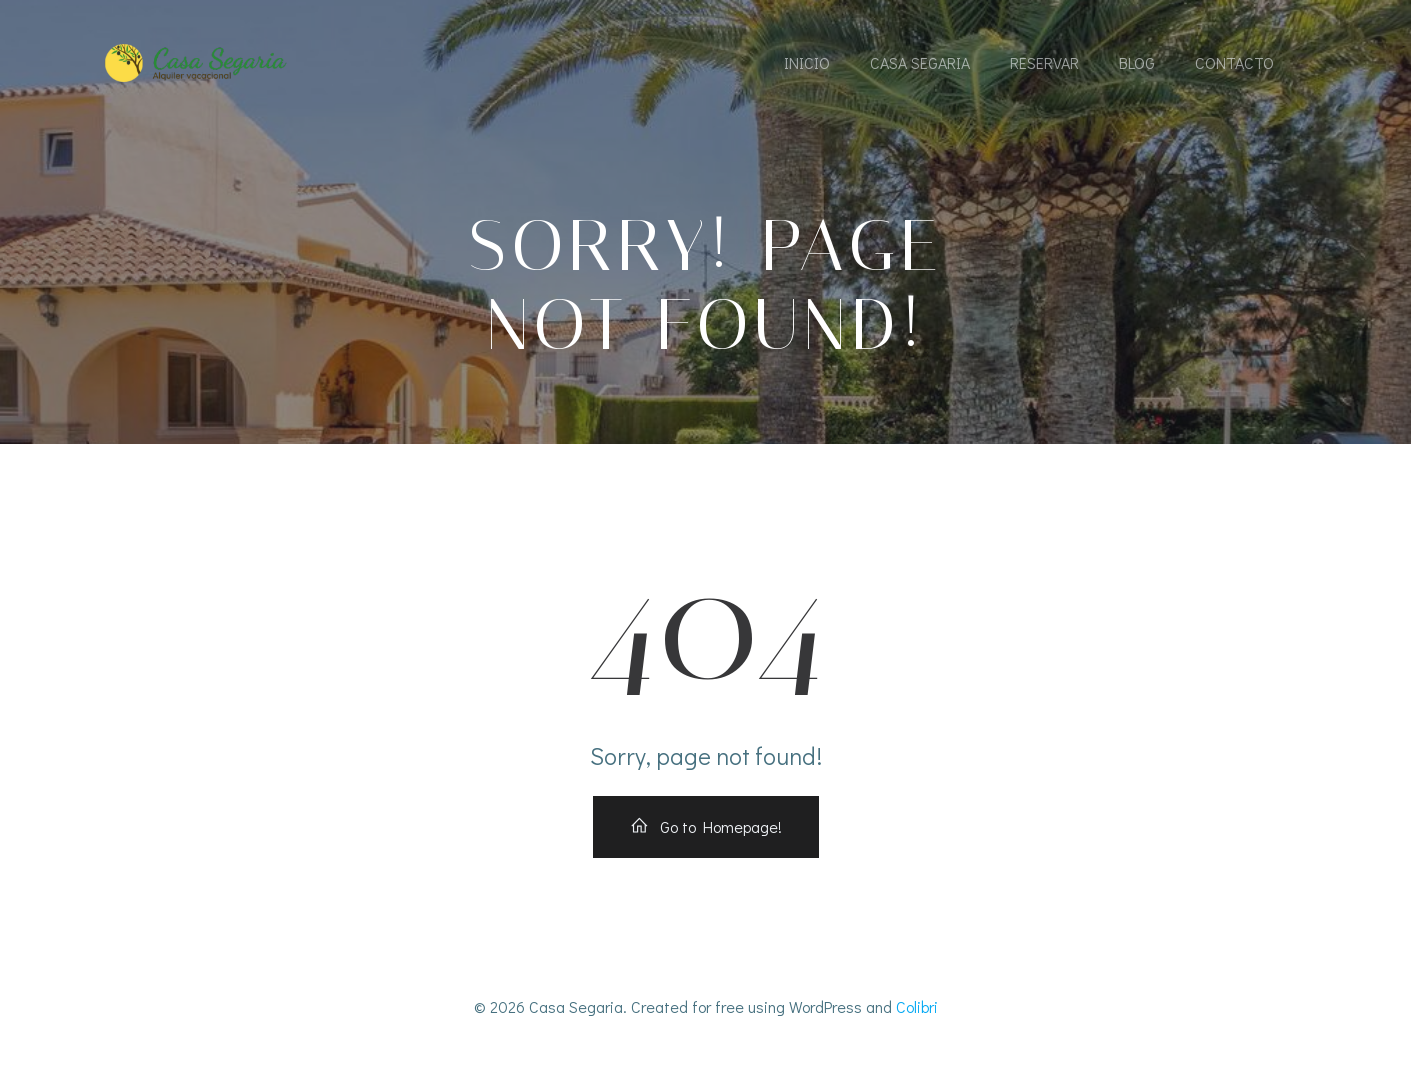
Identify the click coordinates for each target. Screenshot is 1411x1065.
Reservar (1044, 62)
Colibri (917, 1006)
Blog (1137, 62)
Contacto (1234, 62)
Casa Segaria (920, 62)
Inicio (807, 62)
